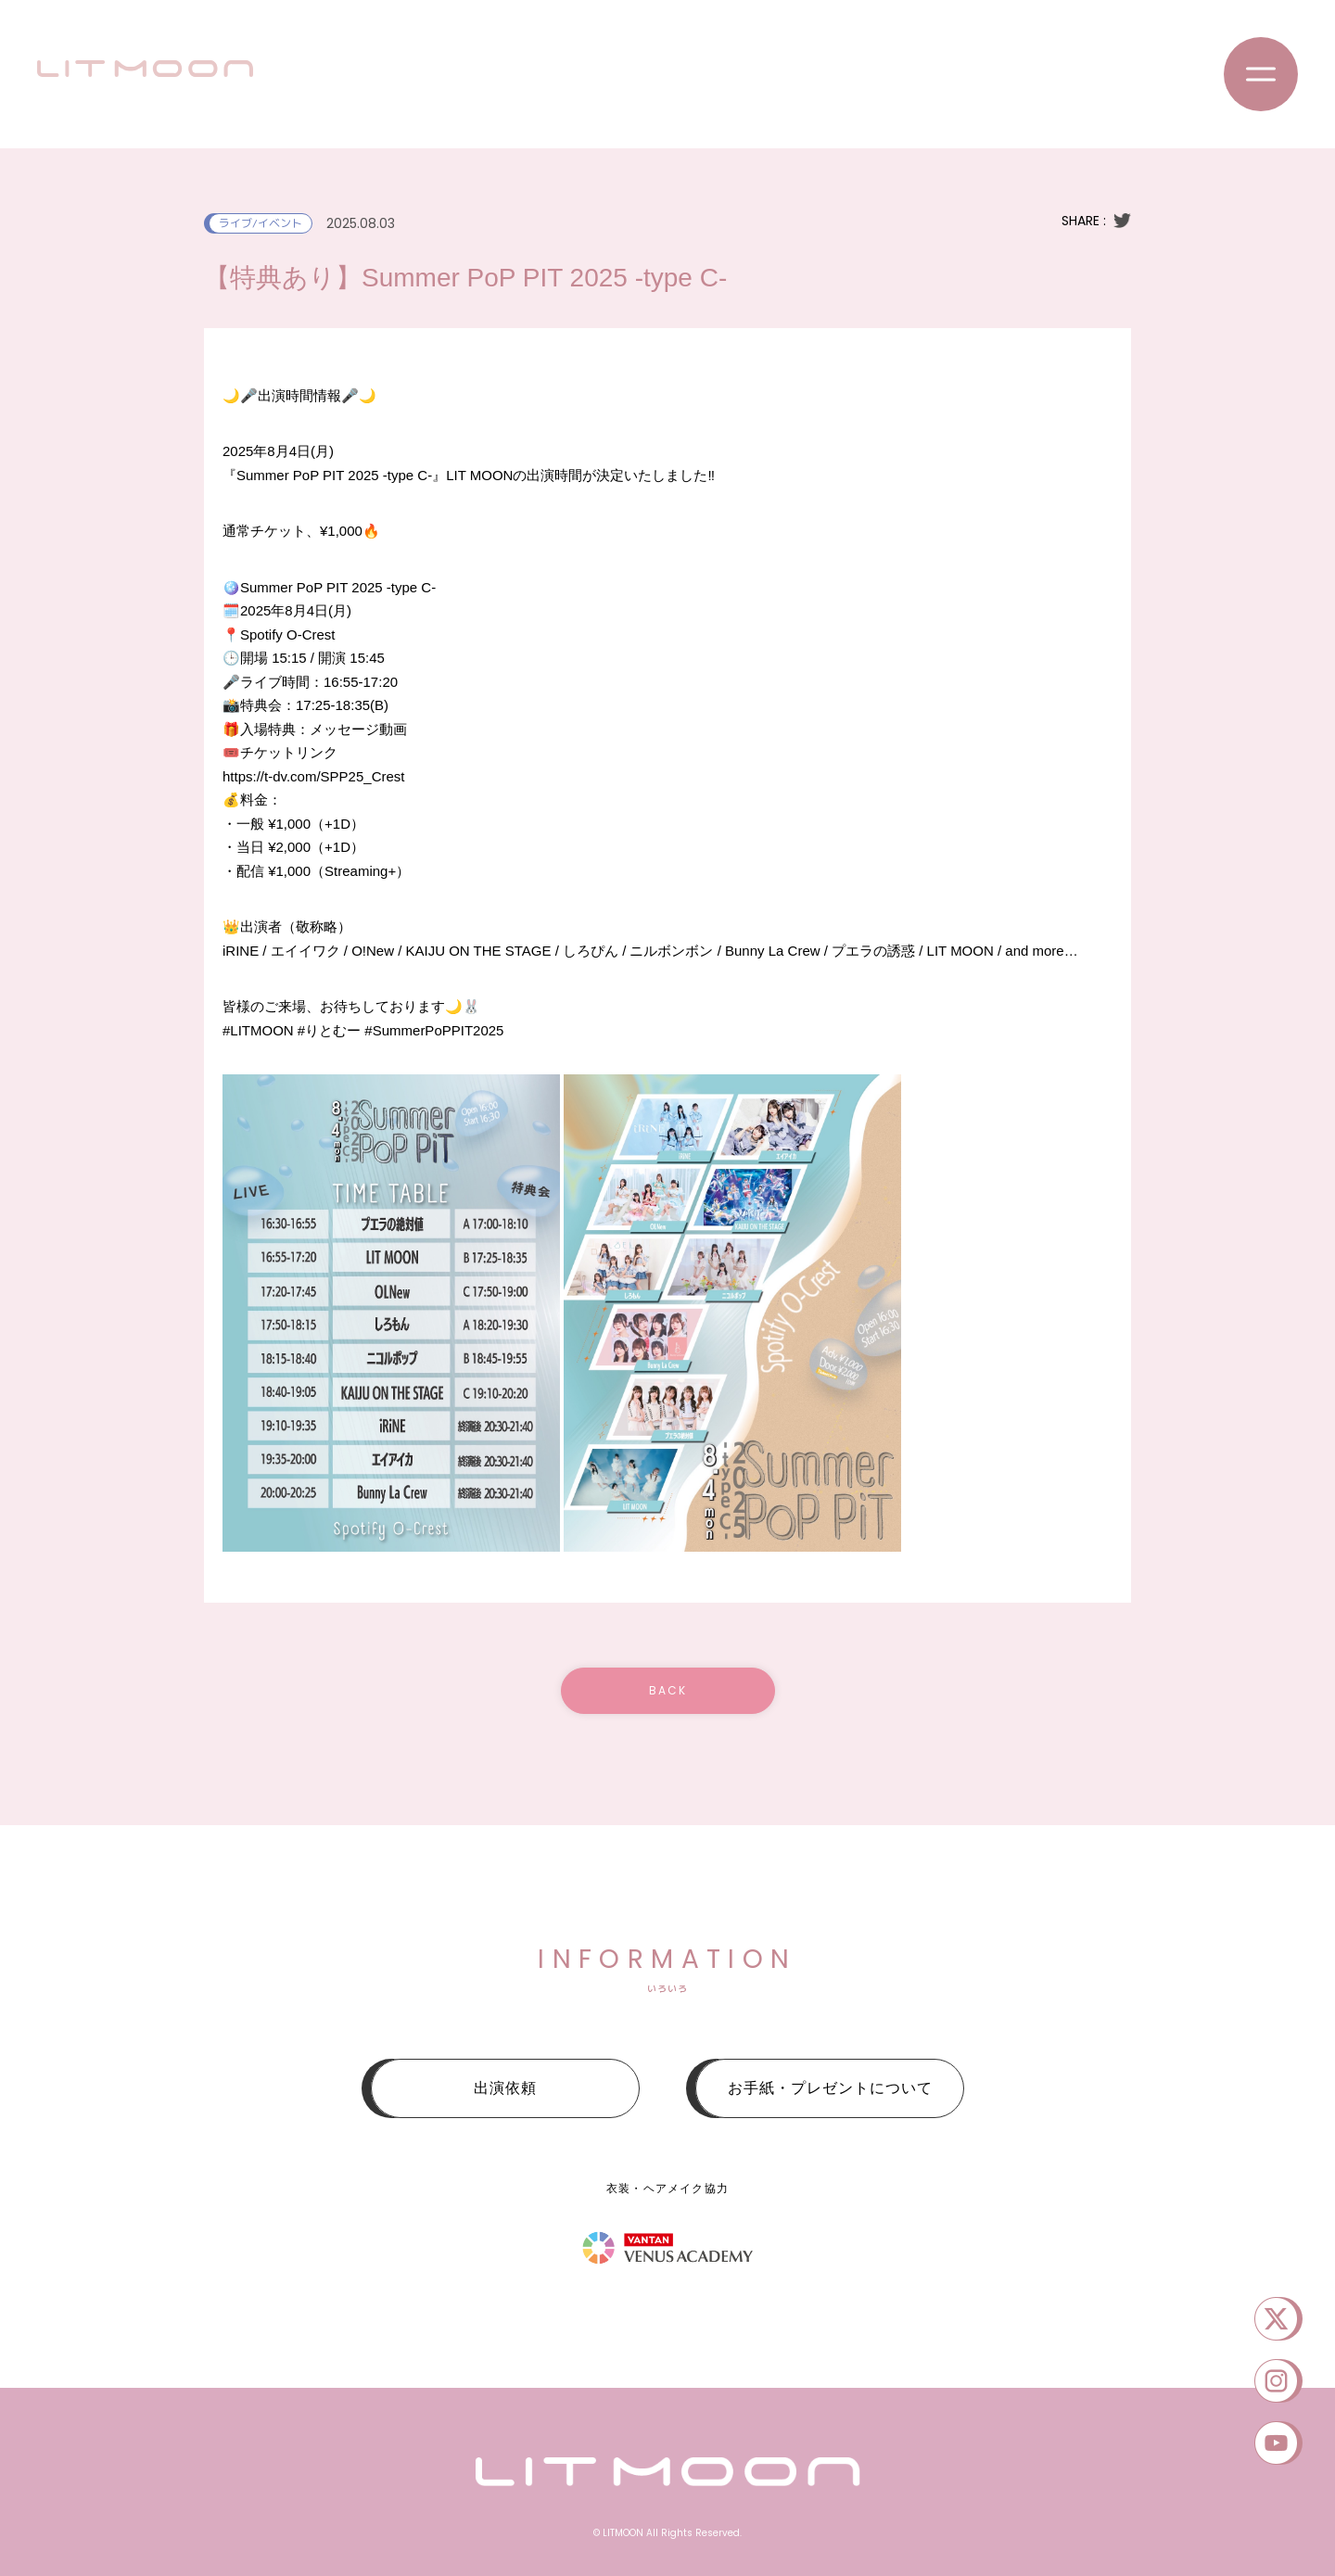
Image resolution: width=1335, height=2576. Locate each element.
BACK (668, 1690)
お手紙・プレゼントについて (830, 2088)
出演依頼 (505, 2088)
